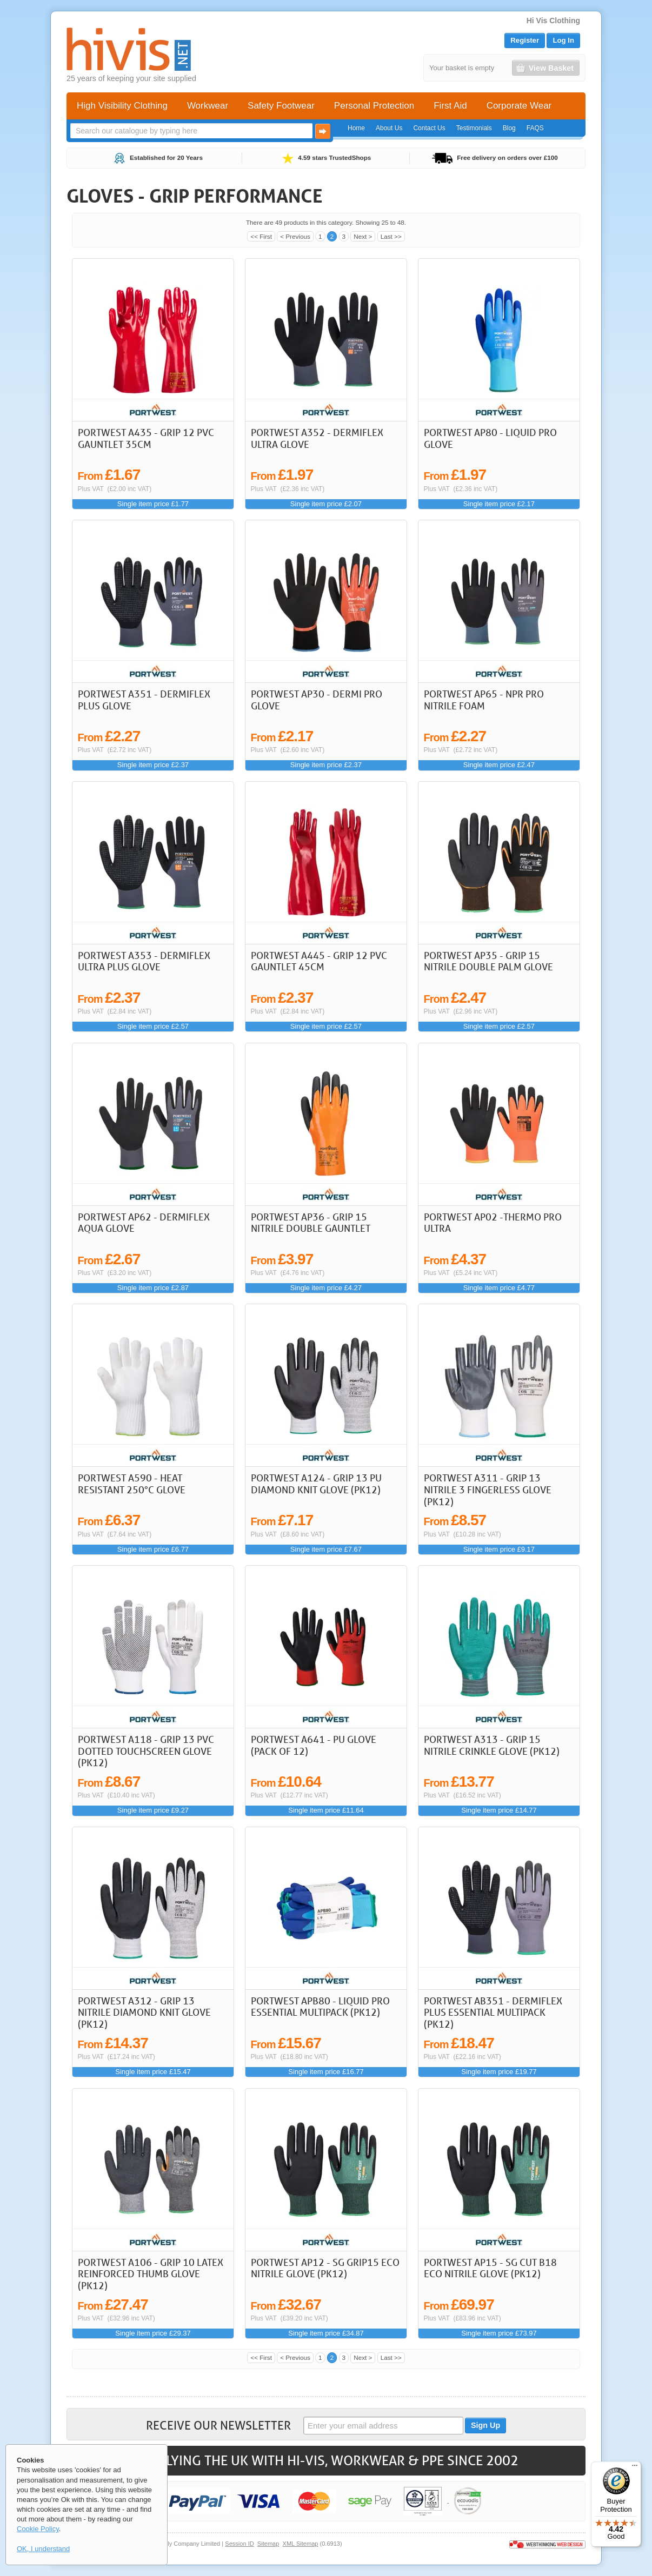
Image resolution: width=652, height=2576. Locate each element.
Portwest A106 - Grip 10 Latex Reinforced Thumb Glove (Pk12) (150, 2273)
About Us (389, 128)
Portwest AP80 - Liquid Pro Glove (490, 438)
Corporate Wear (519, 105)
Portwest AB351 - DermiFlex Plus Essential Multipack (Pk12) (493, 2012)
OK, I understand (43, 2549)
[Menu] (634, 2467)
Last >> (391, 236)
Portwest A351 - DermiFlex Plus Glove (144, 700)
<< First (261, 236)
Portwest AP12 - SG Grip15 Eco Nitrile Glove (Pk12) (325, 2268)
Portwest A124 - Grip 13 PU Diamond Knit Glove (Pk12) (316, 1483)
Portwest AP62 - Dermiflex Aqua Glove (144, 1223)
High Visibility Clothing (122, 105)
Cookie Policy (38, 2529)
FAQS (535, 128)
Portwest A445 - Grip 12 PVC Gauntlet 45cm (319, 961)
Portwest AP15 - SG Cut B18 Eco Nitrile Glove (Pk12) (490, 2268)
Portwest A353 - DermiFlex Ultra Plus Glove (144, 961)
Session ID (239, 2543)
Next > (363, 236)
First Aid (450, 105)
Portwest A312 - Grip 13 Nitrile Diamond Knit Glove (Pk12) (144, 2012)
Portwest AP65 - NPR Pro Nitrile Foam (484, 700)
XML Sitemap (300, 2543)
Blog (509, 128)
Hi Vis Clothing (553, 20)
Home (356, 128)
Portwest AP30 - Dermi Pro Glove (316, 700)
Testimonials (474, 128)
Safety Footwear (281, 105)
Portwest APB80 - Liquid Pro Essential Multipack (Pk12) (320, 2006)
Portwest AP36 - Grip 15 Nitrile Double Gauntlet (310, 1223)
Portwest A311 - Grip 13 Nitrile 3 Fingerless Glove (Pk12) (487, 1489)
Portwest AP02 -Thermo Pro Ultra (493, 1223)
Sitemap (268, 2543)
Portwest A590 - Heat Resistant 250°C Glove (131, 1483)
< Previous (295, 236)
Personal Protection (374, 105)
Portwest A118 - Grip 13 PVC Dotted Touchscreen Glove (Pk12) (146, 1750)
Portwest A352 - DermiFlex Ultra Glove (317, 438)
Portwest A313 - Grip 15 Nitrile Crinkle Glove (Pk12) (492, 1745)
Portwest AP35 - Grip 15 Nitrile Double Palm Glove (488, 961)
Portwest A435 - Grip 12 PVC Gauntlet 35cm (146, 438)
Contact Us (429, 128)
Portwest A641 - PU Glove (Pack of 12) (313, 1745)
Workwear (207, 105)
